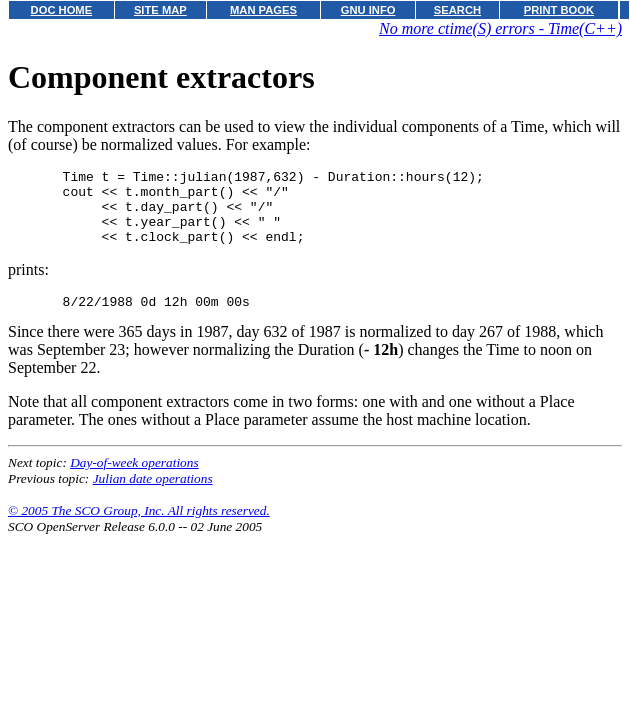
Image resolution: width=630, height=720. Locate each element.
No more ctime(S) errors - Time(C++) (500, 28)
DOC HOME (62, 10)
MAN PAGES (263, 10)
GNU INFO (368, 10)
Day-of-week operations (134, 480)
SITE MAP (160, 10)
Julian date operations (153, 496)
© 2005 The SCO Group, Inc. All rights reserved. (139, 528)
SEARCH (457, 10)
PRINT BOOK (559, 10)
